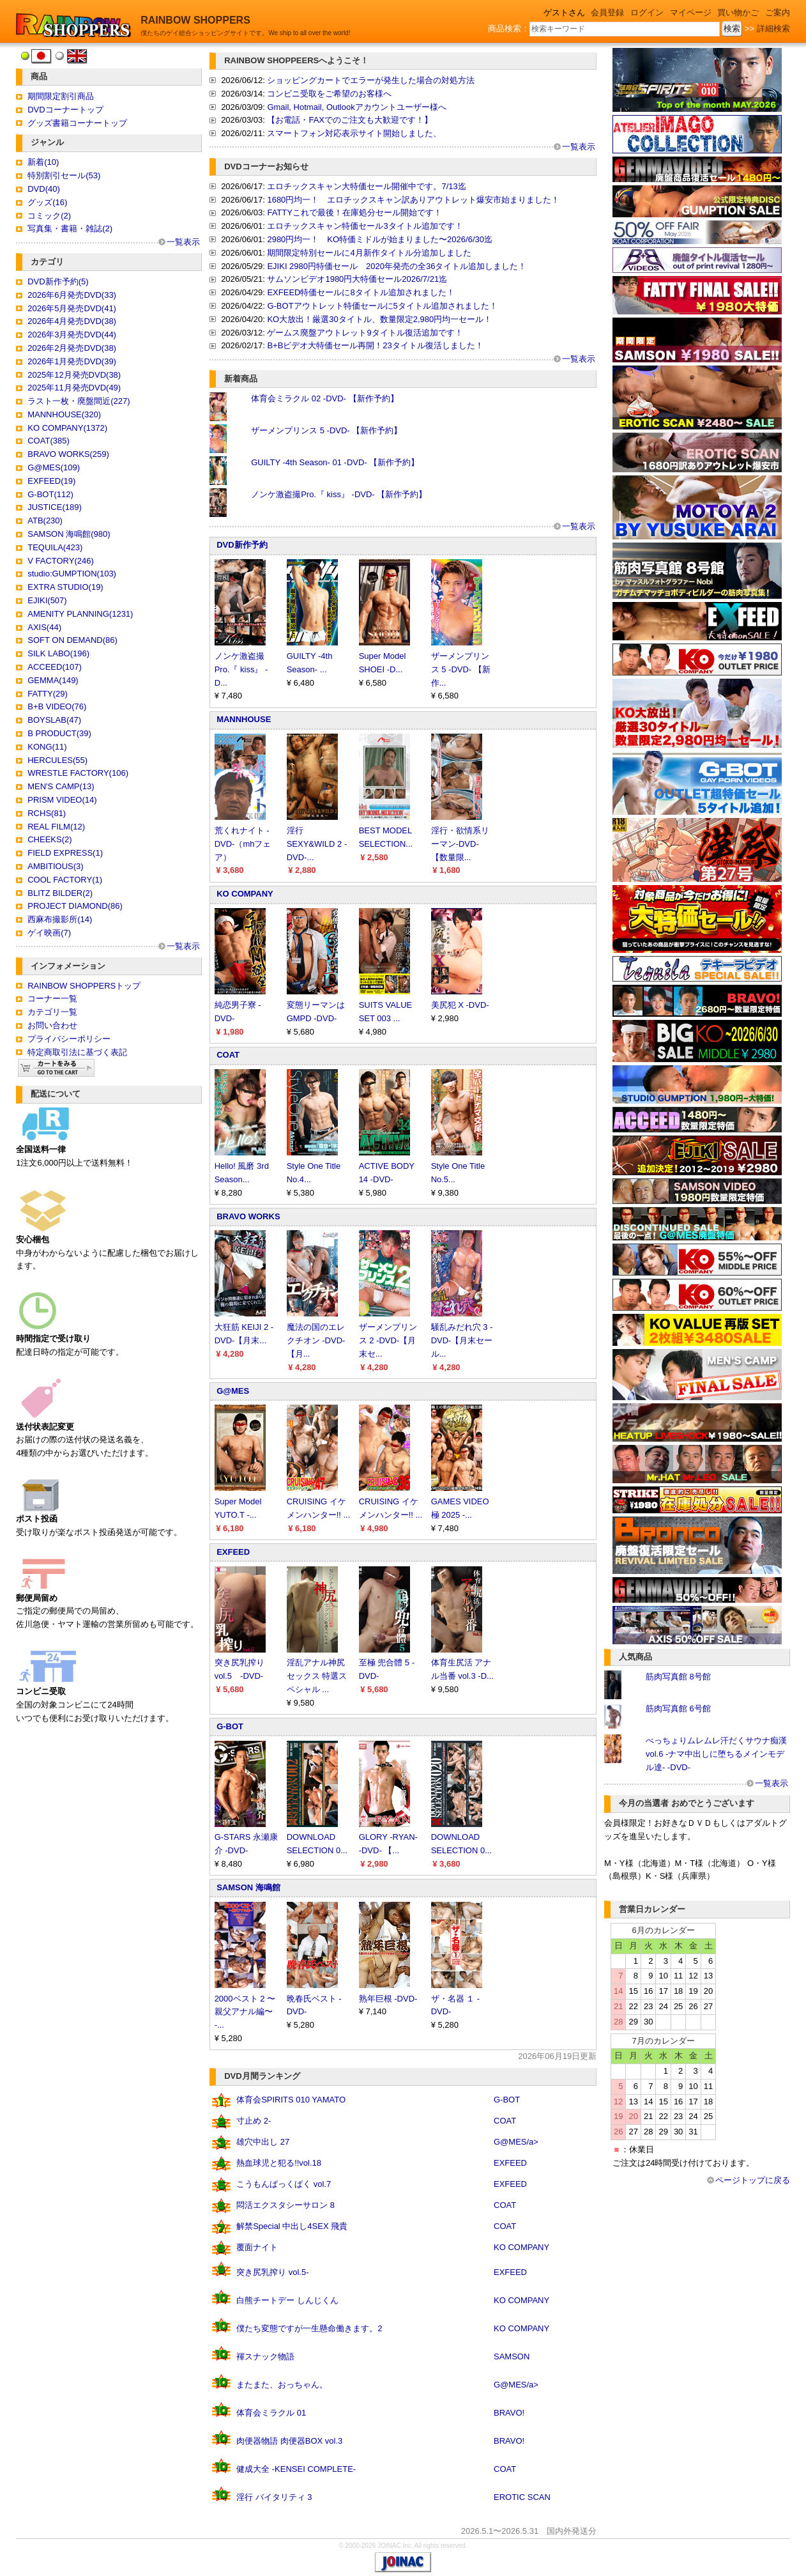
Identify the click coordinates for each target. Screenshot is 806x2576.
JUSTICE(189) (54, 507)
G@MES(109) (53, 467)
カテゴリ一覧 (52, 1012)
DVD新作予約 (242, 545)
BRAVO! (509, 2413)
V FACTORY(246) (60, 561)
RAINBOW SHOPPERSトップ (84, 986)
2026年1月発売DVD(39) (71, 361)
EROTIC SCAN (522, 2497)
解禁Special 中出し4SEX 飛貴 (291, 2226)
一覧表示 (183, 242)
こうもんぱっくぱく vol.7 (283, 2184)
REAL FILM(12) (56, 826)
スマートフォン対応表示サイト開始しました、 (354, 133)
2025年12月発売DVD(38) (74, 375)
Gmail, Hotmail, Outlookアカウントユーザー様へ (356, 107)
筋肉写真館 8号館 (678, 1676)
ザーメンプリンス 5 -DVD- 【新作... (460, 669)
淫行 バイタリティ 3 (274, 2497)
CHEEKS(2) (49, 839)
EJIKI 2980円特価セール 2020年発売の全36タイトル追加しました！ (396, 266)
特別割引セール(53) (63, 175)
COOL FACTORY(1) (64, 879)
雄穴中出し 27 (262, 2142)
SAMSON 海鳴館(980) (68, 534)
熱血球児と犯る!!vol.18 (278, 2163)
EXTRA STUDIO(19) (65, 587)
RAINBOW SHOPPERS (195, 20)
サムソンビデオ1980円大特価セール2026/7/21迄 (357, 279)
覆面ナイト (257, 2247)
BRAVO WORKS (248, 1216)
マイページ (690, 12)
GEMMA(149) (52, 680)
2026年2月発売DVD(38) (71, 348)
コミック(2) (49, 215)
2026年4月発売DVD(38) (71, 321)
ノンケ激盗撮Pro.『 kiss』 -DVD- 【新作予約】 (339, 494)
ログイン (647, 12)
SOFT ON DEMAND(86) (72, 640)
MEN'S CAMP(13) (60, 786)
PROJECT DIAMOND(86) (75, 906)
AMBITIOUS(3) (55, 866)
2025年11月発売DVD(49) (74, 387)
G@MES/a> (516, 2142)
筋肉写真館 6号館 (678, 1708)
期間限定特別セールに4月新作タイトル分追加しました (369, 253)
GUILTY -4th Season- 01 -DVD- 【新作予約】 (335, 462)
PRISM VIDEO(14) (61, 800)
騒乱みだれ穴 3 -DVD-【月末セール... (462, 1340)
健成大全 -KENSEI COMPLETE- (296, 2469)
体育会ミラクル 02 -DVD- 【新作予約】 (324, 398)
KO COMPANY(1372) (67, 428)
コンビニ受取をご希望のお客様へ (329, 93)
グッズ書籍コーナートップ (77, 123)
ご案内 (777, 12)
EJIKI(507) (46, 600)
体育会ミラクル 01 (271, 2413)
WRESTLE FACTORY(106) (77, 773)
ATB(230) (45, 520)
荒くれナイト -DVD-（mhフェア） (243, 844)
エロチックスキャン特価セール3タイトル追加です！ (364, 226)
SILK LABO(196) (58, 653)
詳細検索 (773, 28)
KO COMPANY (245, 894)
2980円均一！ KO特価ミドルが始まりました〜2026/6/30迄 (379, 239)
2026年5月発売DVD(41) (71, 308)
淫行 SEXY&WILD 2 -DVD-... (317, 844)
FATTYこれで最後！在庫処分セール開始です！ (354, 212)
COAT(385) (48, 440)
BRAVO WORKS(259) (68, 454)
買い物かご (738, 12)
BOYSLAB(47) (54, 720)
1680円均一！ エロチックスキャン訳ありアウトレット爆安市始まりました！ (413, 199)
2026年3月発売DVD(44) (71, 334)
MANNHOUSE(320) (64, 414)
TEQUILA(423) (54, 547)
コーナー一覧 (52, 998)
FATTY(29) (47, 693)
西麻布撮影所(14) (59, 919)
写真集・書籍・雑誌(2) (69, 228)
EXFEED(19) (51, 481)
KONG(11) (46, 747)
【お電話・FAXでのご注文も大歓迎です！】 (349, 120)
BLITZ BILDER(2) (60, 893)
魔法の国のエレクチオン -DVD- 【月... (316, 1340)
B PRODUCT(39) (59, 733)
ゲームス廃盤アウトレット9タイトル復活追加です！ (364, 332)
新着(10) (43, 162)
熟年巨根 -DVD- (388, 1998)
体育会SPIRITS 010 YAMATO (291, 2099)
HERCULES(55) (57, 760)
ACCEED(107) (54, 667)
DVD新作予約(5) (57, 281)
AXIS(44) (44, 627)
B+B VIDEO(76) (56, 706)
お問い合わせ (52, 1025)
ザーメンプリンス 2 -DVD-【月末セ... (388, 1340)
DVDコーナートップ (65, 109)
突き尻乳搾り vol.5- (272, 2272)
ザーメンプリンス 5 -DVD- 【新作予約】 (326, 430)
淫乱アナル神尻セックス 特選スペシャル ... (317, 1676)
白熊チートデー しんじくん (287, 2300)
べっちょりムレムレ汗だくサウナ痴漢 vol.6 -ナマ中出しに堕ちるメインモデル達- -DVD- (716, 1754)
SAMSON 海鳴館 (248, 1887)
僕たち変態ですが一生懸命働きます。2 (309, 2328)
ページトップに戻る (752, 2180)
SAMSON (511, 2356)
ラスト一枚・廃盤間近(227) (78, 401)
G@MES (233, 1391)
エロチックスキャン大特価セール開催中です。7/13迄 (366, 186)
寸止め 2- (253, 2120)
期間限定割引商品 (60, 96)
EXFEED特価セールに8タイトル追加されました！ (360, 292)
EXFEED (233, 1552)
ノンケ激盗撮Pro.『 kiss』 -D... (241, 669)
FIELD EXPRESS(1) (65, 853)
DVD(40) (43, 189)
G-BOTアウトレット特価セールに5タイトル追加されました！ (382, 306)
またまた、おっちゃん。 (282, 2384)
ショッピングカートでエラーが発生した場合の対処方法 (371, 80)
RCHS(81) (46, 813)
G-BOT (230, 1726)
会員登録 (607, 12)
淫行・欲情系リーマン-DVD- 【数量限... (460, 844)
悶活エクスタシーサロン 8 (285, 2205)
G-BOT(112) (50, 494)
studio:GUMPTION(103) (71, 573)
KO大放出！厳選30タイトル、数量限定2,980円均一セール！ (379, 319)
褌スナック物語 (265, 2356)
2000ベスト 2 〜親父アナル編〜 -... (245, 2012)
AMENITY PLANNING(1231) (80, 614)
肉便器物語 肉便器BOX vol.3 (289, 2441)
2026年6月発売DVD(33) (71, 295)
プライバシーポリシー (68, 1039)
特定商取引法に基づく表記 (77, 1052)
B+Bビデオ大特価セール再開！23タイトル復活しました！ (375, 345)
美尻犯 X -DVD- (460, 1005)
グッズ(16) (47, 202)
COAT (228, 1055)
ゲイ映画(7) (49, 932)
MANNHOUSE (244, 719)
